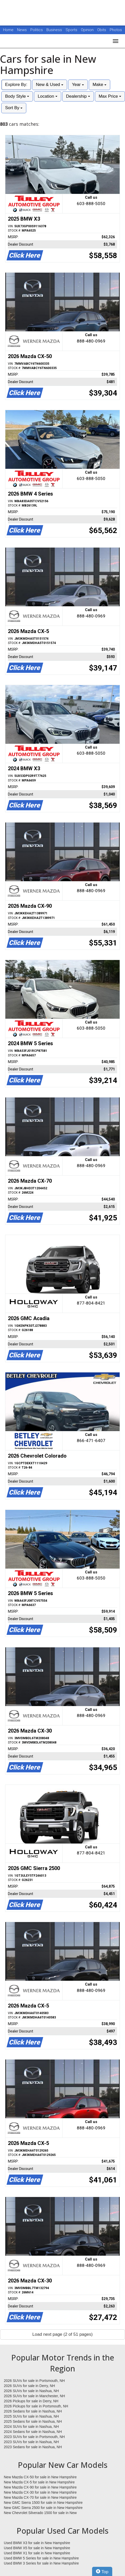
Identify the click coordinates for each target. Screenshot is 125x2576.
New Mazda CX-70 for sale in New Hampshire (40, 2497)
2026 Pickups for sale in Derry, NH (31, 2401)
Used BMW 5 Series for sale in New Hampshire (41, 2558)
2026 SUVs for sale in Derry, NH (29, 2386)
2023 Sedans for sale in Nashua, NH (33, 2447)
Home (8, 30)
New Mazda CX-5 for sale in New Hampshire (39, 2482)
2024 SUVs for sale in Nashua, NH (31, 2427)
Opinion (88, 30)
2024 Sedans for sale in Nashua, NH (33, 2432)
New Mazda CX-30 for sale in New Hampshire (40, 2492)
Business (54, 30)
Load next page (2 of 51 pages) (62, 2334)
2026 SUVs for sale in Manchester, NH (34, 2396)
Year (78, 84)
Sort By (13, 107)
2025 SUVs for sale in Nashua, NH (31, 2416)
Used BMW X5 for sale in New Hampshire (37, 2548)
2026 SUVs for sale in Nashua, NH (31, 2391)
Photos (116, 30)
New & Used (49, 84)
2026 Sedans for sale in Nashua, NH (33, 2411)
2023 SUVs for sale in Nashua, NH (31, 2442)
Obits (102, 30)
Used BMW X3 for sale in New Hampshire (37, 2543)
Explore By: (16, 84)
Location (47, 96)
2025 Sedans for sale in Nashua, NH (33, 2421)
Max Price (110, 96)
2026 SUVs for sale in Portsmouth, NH (34, 2381)
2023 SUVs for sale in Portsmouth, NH (34, 2437)
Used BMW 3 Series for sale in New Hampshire (41, 2563)
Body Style (17, 96)
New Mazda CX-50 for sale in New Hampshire (40, 2477)
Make (99, 84)
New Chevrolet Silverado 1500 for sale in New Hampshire (40, 2513)
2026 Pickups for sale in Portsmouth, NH (36, 2406)
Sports (72, 30)
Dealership (78, 96)
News (22, 30)
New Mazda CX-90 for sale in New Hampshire (40, 2487)
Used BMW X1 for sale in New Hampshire (37, 2553)
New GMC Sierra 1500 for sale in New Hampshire (43, 2503)
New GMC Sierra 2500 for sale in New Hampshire (43, 2508)
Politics (36, 30)
